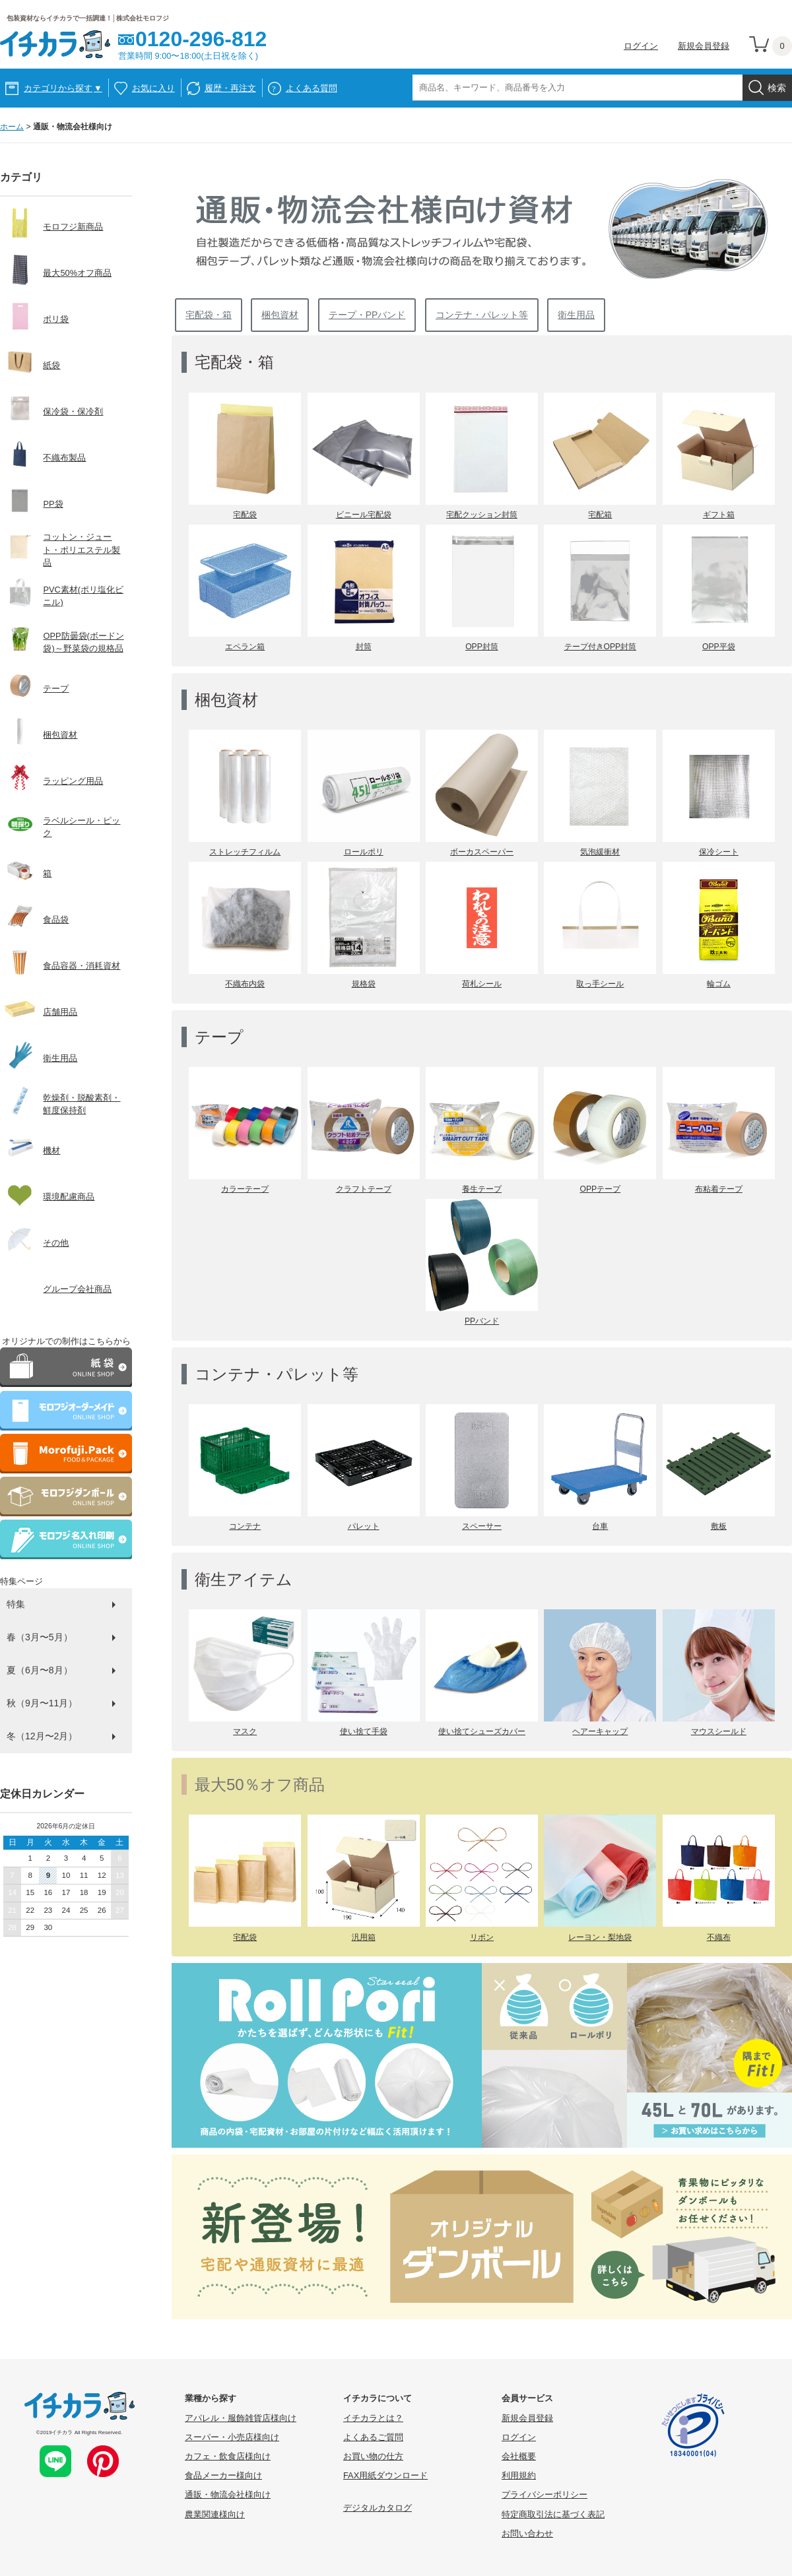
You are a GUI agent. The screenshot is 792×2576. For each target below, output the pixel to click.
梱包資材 (279, 314)
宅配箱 (600, 514)
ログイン (641, 46)
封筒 (364, 646)
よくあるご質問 (373, 2437)
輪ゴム (719, 983)
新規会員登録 (703, 46)
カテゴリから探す (63, 88)
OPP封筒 (481, 646)
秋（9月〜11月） (42, 1703)
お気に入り (153, 88)
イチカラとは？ (373, 2418)
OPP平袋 (718, 646)
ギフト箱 (719, 514)
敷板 (719, 1526)
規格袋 (364, 983)
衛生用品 (576, 314)
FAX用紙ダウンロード (385, 2475)
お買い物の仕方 (373, 2456)
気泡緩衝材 (600, 851)
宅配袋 (245, 514)
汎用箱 (364, 1937)
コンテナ (245, 1526)
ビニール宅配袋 (363, 514)
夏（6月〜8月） (40, 1670)
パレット (364, 1526)
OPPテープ (600, 1189)
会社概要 (519, 2456)
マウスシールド (718, 1731)
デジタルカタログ (377, 2508)
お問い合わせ (527, 2533)
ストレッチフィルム (244, 851)
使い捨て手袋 (363, 1731)
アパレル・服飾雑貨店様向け (240, 2418)
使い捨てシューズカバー (481, 1731)
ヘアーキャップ (600, 1731)
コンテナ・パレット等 (482, 314)
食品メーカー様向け (223, 2475)
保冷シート (719, 851)
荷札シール (482, 983)
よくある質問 (311, 88)
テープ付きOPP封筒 (600, 646)
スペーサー (482, 1526)
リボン (482, 1937)
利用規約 (519, 2475)
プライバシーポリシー (544, 2494)
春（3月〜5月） (40, 1637)
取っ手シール (600, 983)
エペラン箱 (245, 646)
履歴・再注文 (230, 88)
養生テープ (482, 1189)
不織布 (719, 1937)
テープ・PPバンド (367, 314)
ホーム (12, 126)
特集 (16, 1604)
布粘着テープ (718, 1189)
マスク (245, 1731)
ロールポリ (363, 851)
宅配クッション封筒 (481, 514)
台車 (600, 1526)
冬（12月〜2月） (42, 1736)
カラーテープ (245, 1189)
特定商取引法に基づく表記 (553, 2514)
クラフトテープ (363, 1189)
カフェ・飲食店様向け (228, 2456)
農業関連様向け (215, 2514)
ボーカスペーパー (481, 851)
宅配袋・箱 (208, 314)
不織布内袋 (245, 983)
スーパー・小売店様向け (232, 2437)
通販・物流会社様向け (228, 2494)
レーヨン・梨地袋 (600, 1937)
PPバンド (482, 1321)
